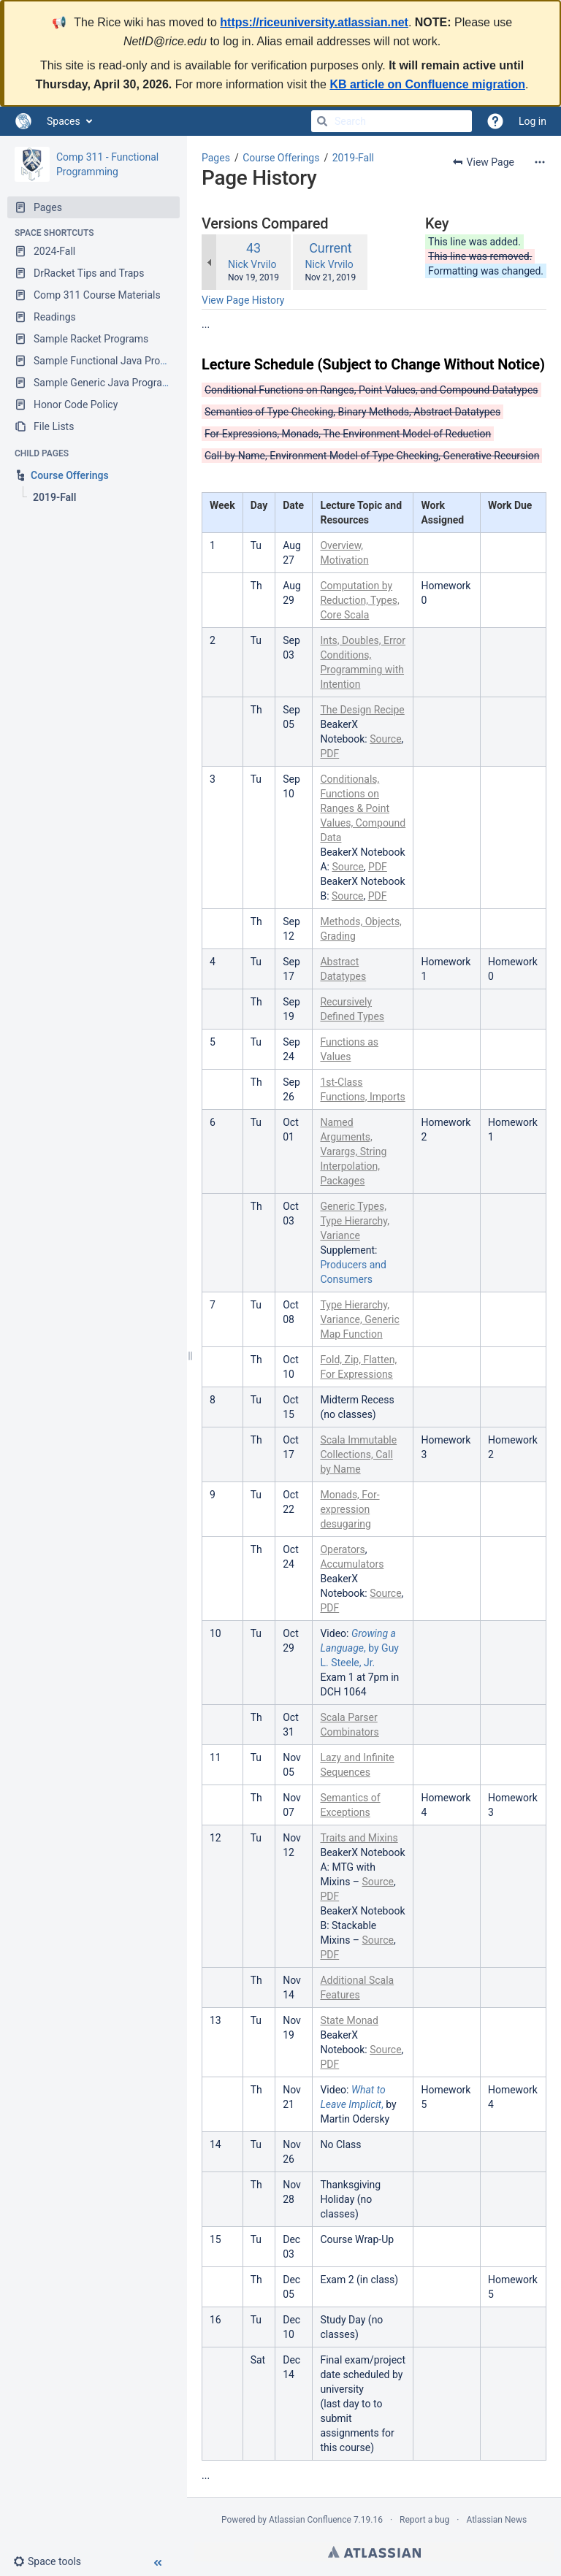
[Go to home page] (23, 121)
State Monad (349, 2020)
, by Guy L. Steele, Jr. (359, 1648)
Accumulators (351, 1564)
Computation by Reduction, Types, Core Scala (359, 600)
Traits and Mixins (358, 1838)
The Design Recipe (362, 710)
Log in (532, 121)
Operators (342, 1549)
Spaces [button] (63, 121)
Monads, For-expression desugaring (349, 1509)
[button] (53, 2561)
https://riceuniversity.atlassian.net (314, 22)
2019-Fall (353, 158)
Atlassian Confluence (310, 2520)
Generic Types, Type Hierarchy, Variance (354, 1220)
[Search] (322, 121)
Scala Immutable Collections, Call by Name (358, 1454)
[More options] (540, 162)
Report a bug (424, 2520)
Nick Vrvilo (252, 264)
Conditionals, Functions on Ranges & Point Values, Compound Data (362, 808)
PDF (329, 753)
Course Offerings (281, 158)
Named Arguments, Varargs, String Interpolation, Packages (353, 1151)
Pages (216, 158)
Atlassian (374, 2551)
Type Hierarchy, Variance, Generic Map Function (359, 1319)
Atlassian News (496, 2520)
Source (385, 739)
